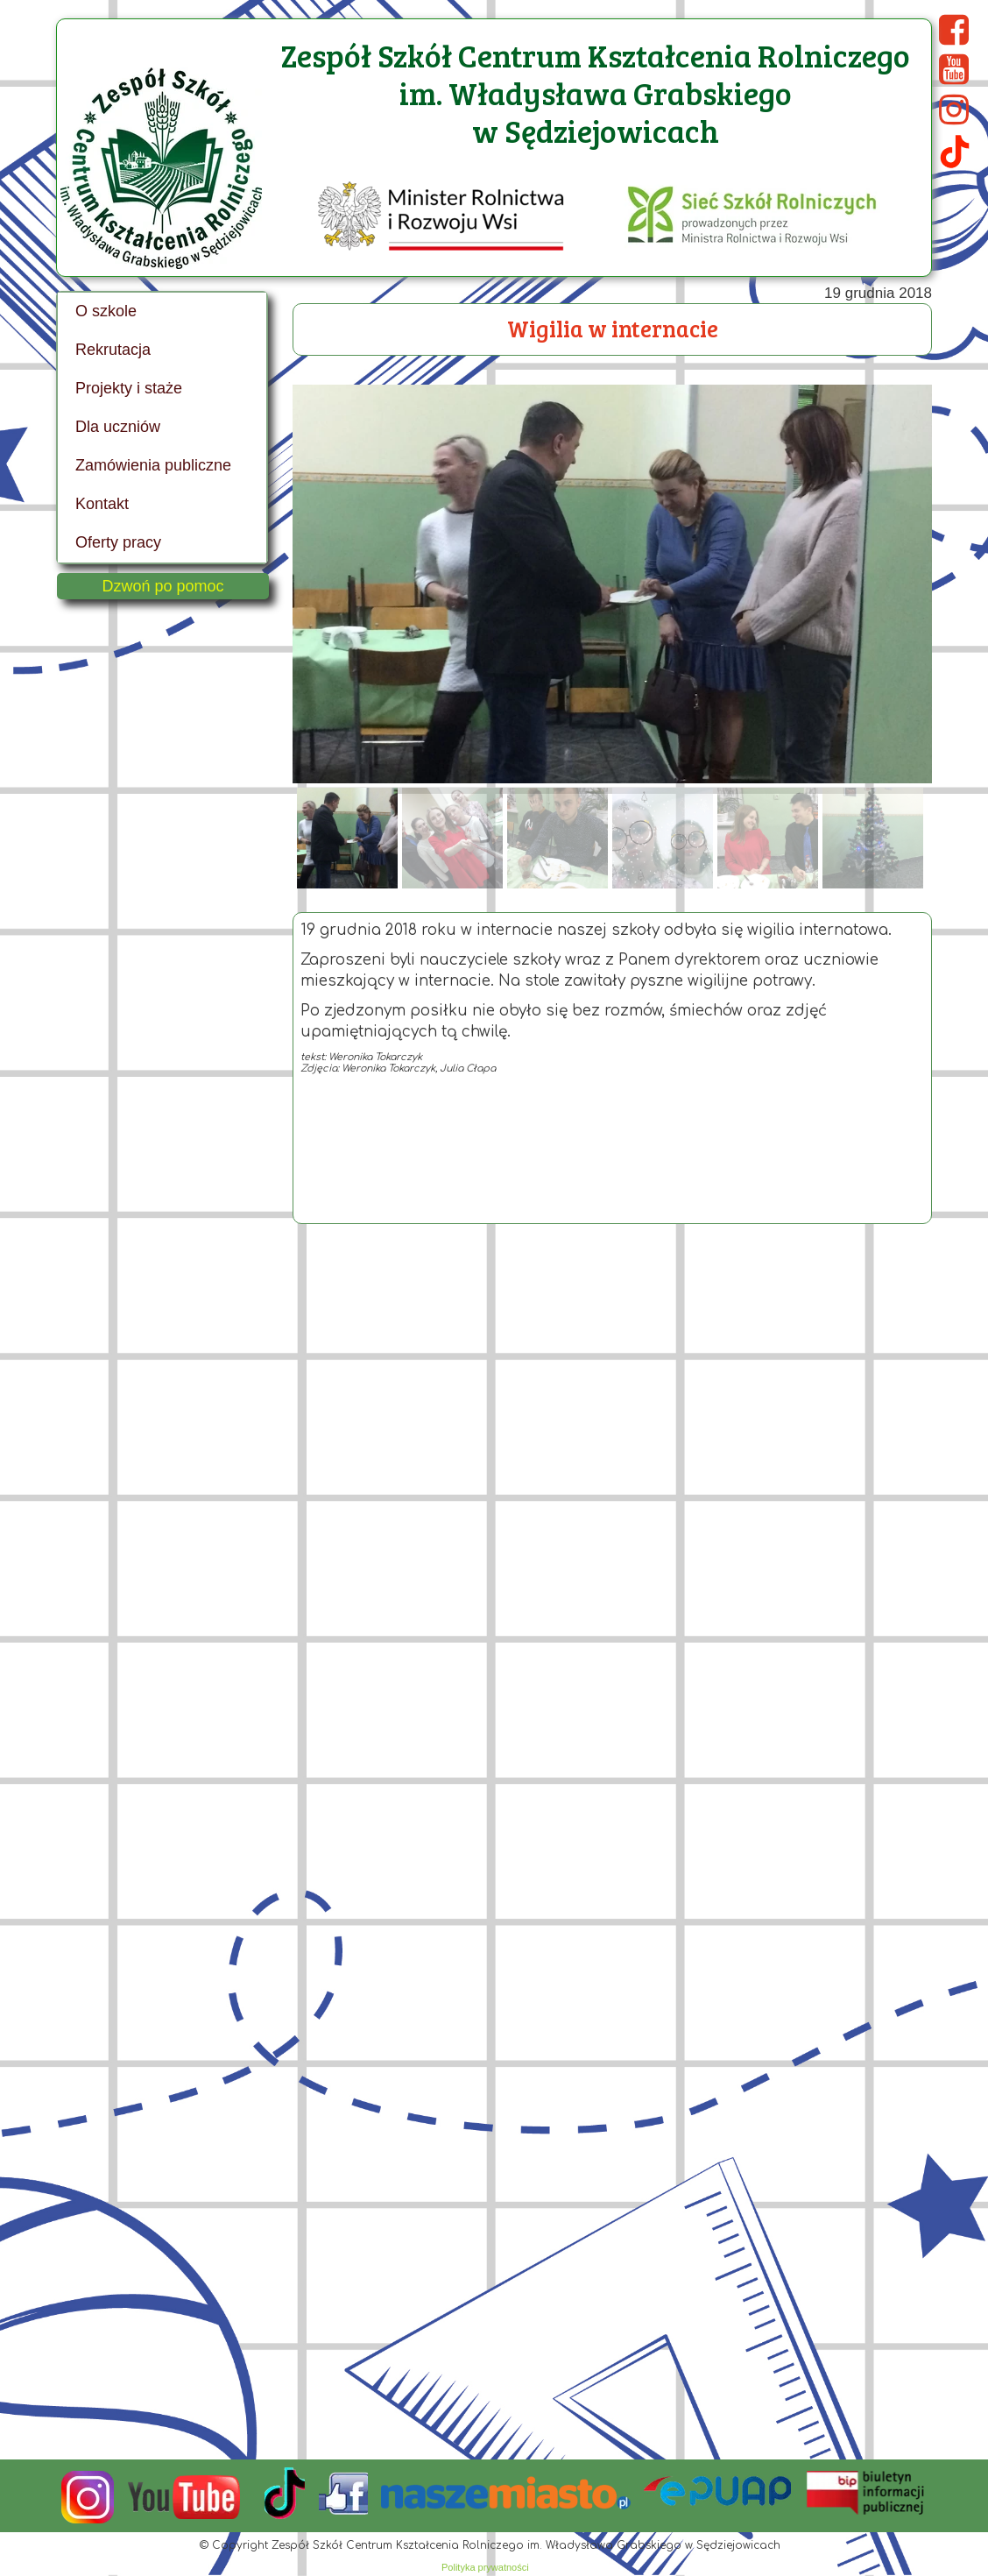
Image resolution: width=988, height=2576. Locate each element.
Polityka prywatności (485, 2567)
